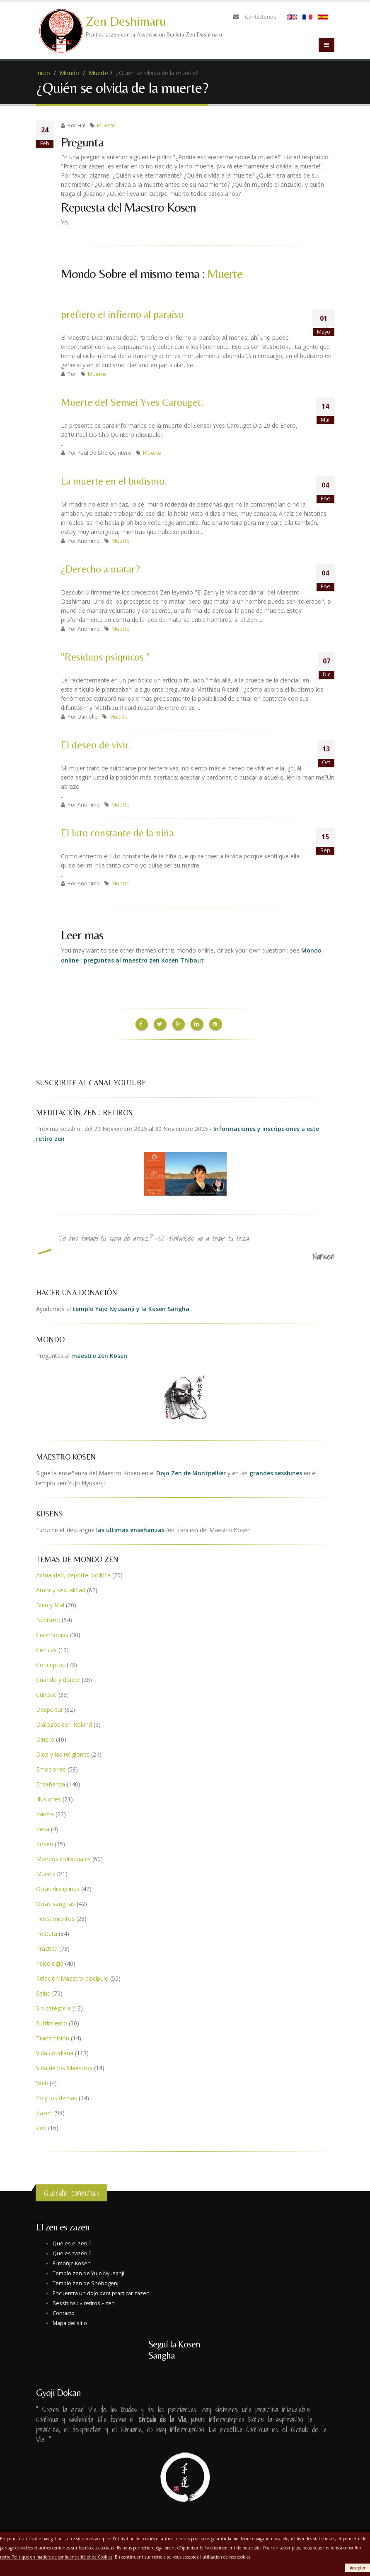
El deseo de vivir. (96, 745)
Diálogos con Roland (64, 1723)
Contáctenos (260, 16)
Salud (43, 1992)
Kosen (44, 1842)
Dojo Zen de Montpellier (191, 1471)
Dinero (45, 1738)
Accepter (357, 2568)
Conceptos (50, 1663)
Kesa (42, 1827)
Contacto (64, 2311)
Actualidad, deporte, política (73, 1573)
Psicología (49, 1962)
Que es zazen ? (72, 2251)
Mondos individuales (63, 1857)
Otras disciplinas (58, 1887)
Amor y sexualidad (60, 1588)
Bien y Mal (50, 1603)
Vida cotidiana (54, 2051)
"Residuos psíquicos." (105, 657)
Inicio (43, 73)
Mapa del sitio (70, 2321)
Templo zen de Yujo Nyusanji (88, 2271)
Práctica (47, 1947)
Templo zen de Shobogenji (86, 2281)
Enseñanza (50, 1782)
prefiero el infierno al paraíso (122, 314)
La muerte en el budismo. (114, 481)
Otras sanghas (55, 1902)
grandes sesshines (275, 1471)
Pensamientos (55, 1917)
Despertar (49, 1708)
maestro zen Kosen (99, 1354)
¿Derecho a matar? (100, 569)
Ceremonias (52, 1633)
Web (42, 2081)
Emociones (51, 1768)
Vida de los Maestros (64, 2066)
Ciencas (46, 1648)
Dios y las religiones (62, 1753)
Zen (41, 2126)
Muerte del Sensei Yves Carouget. (132, 402)
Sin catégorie (53, 2007)
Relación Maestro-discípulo (72, 1977)
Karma (45, 1812)
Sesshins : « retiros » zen (84, 2301)
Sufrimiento (51, 2021)
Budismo (48, 1618)
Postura (46, 1932)
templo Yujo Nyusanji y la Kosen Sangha (131, 1307)
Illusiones (48, 1797)
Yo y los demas (56, 2096)
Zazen (44, 2111)
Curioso (46, 1693)
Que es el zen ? (72, 2241)
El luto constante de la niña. (118, 833)
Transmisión (52, 2036)
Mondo (69, 73)
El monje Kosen (72, 2261)
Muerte (98, 73)
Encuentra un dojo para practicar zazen (101, 2291)
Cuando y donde (58, 1678)
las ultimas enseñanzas (130, 1528)
